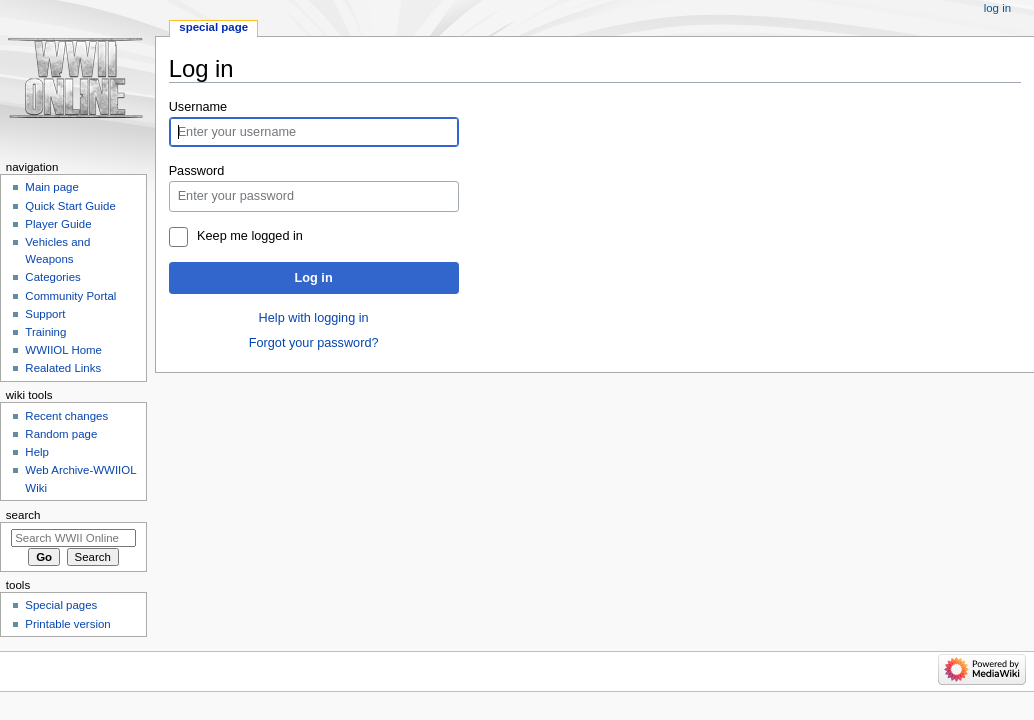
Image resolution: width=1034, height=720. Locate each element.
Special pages (61, 605)
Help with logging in (314, 318)
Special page (213, 27)
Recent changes (66, 416)
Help (37, 452)
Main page (52, 187)
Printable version (67, 624)
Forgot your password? (314, 343)
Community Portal (70, 296)
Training (45, 332)
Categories (52, 277)
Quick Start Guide (70, 206)
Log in (314, 278)
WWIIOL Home (63, 350)
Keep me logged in (250, 236)
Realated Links (63, 368)
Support (45, 314)
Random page (61, 434)
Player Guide (58, 224)
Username (198, 107)
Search (23, 515)
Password (197, 171)
